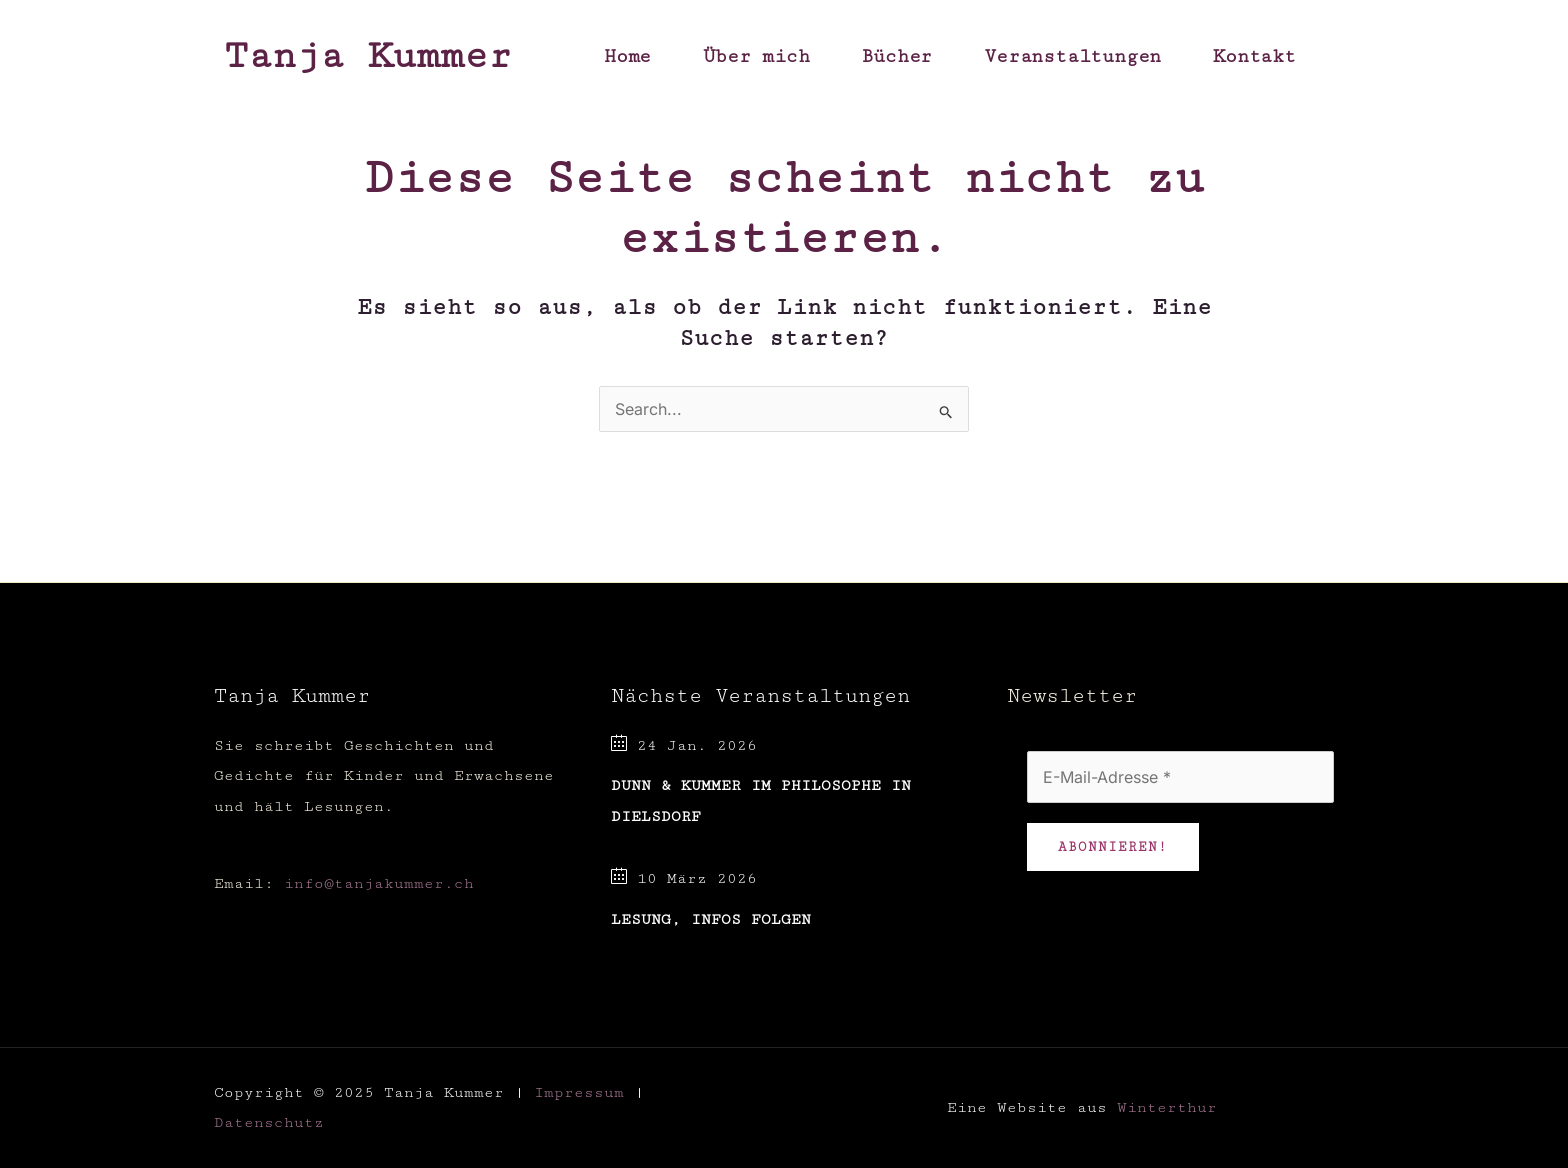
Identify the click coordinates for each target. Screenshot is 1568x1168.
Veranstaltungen (1072, 56)
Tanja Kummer (368, 56)
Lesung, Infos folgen (711, 919)
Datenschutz (269, 1122)
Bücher (896, 56)
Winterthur (1167, 1107)
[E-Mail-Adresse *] (1180, 777)
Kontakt (1254, 56)
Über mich (756, 56)
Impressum (579, 1092)
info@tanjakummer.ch (379, 883)
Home (627, 56)
